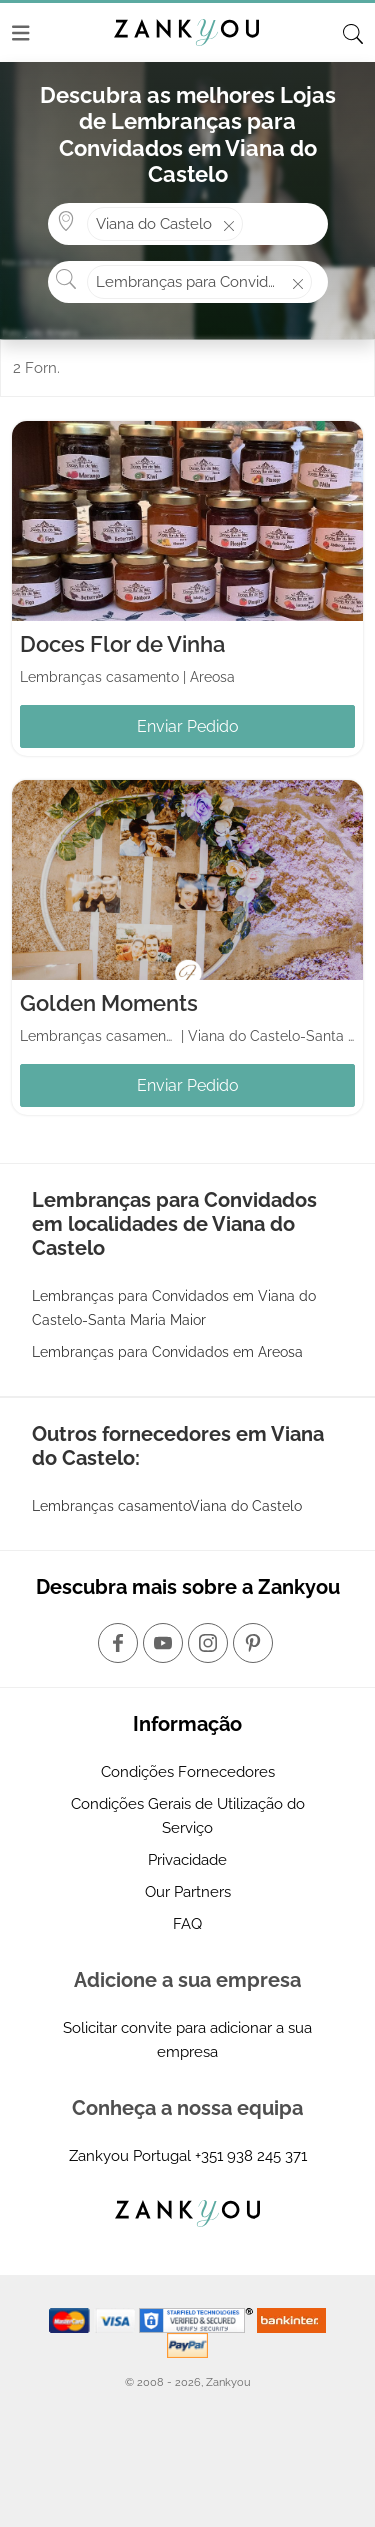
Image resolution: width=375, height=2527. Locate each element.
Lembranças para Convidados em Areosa (167, 1352)
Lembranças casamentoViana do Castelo (167, 1506)
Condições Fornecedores (188, 1772)
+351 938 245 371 (251, 2156)
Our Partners (188, 1892)
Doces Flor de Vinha (122, 644)
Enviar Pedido (188, 726)
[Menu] (21, 33)
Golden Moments (109, 1003)
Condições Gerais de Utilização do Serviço (188, 1816)
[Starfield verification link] (198, 2319)
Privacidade (187, 1860)
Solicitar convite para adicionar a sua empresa (187, 2040)
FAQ (187, 1924)
